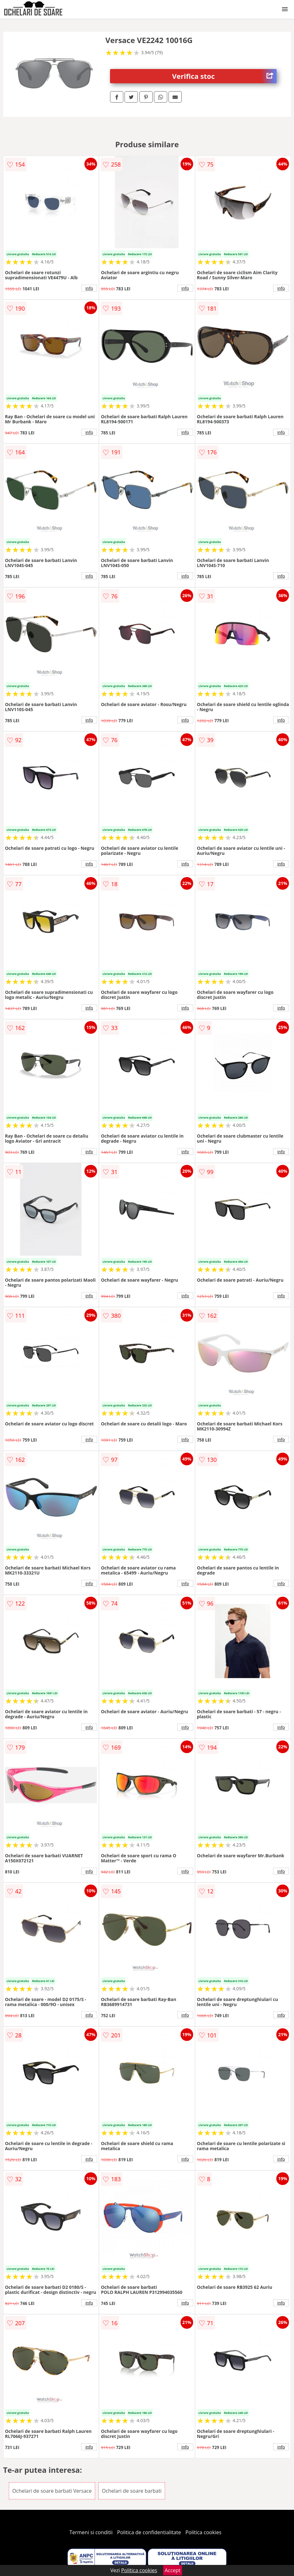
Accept (173, 2570)
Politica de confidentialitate (149, 2532)
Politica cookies (204, 2532)
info (89, 288)
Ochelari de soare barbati (132, 2490)
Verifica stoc (224, 76)
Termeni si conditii (91, 2532)
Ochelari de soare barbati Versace (52, 2490)
